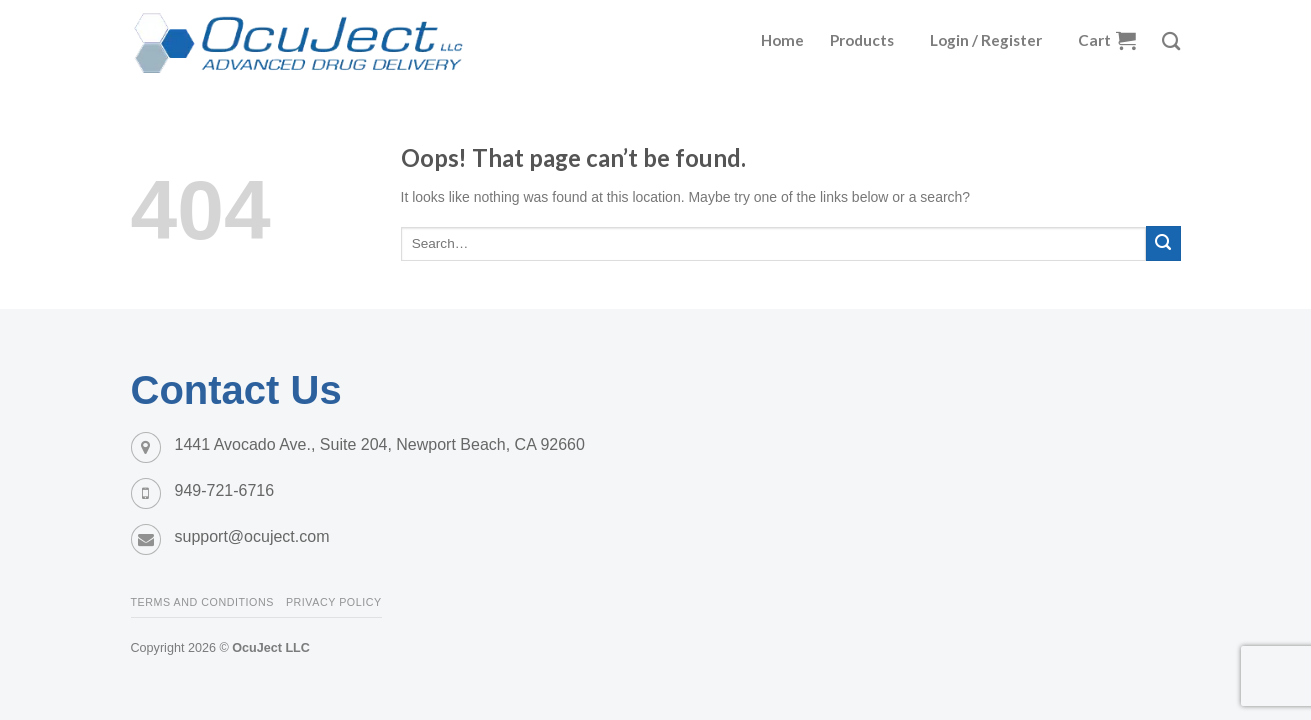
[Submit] (1163, 243)
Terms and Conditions (202, 602)
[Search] (1171, 41)
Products (862, 40)
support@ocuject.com (252, 536)
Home (782, 40)
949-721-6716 (225, 490)
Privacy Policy (334, 602)
